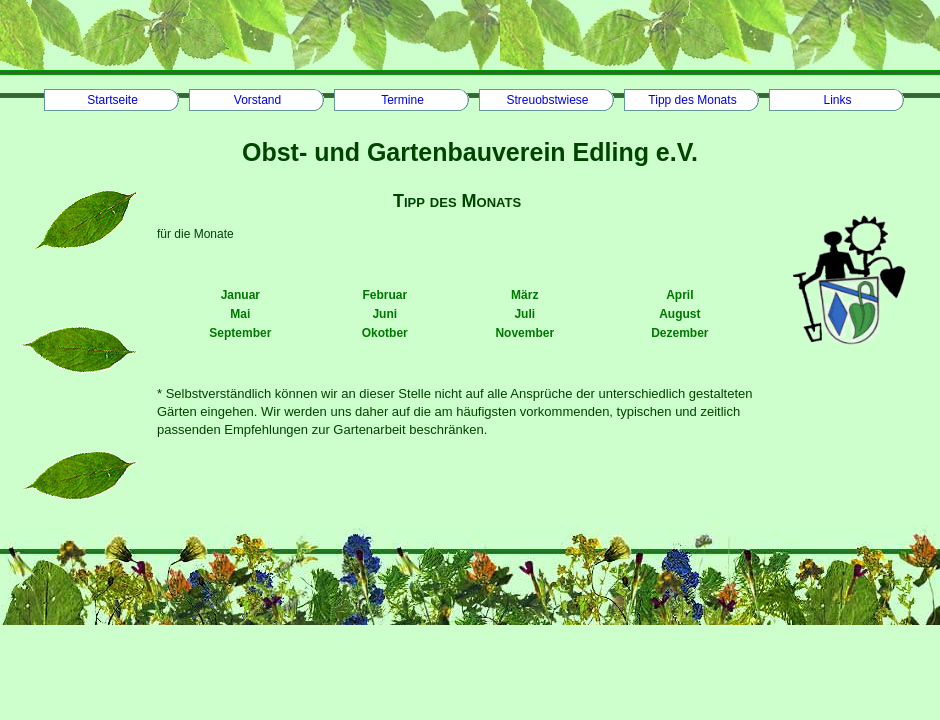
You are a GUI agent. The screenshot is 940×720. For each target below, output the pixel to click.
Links (837, 100)
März (524, 295)
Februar (384, 295)
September (240, 333)
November (524, 333)
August (679, 314)
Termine (402, 100)
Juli (524, 314)
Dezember (679, 333)
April (679, 295)
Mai (240, 314)
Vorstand (257, 100)
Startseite (112, 100)
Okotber (385, 333)
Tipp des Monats (692, 100)
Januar (240, 295)
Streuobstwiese (547, 100)
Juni (384, 314)
